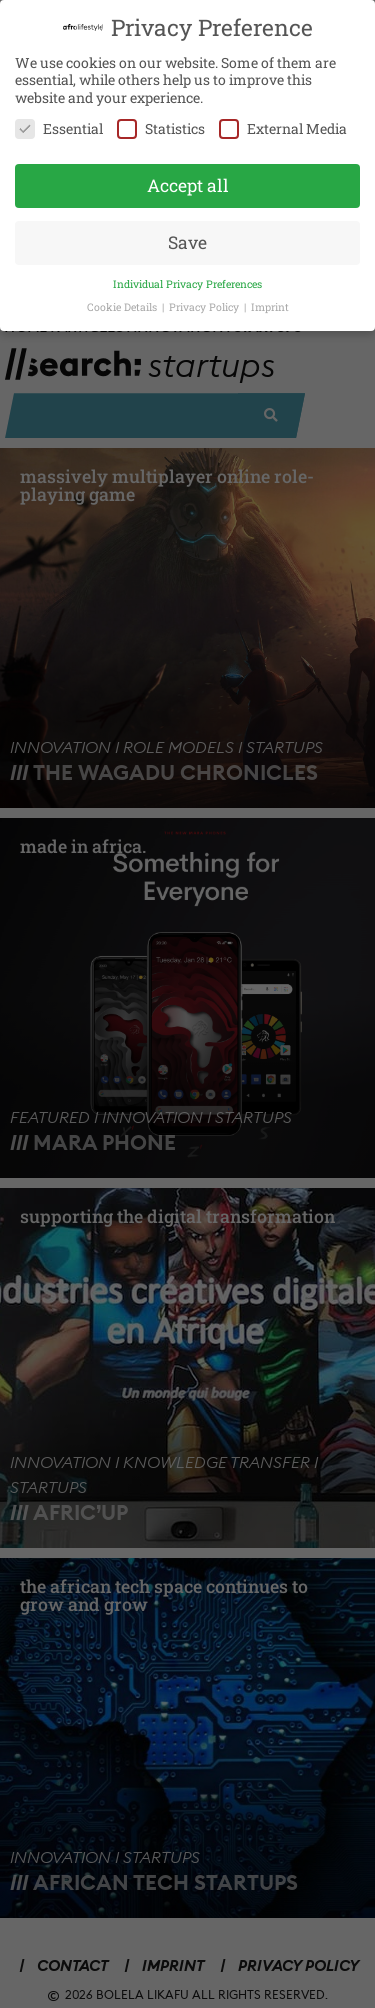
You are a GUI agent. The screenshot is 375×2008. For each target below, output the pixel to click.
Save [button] (187, 236)
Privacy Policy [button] (205, 301)
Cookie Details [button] (123, 301)
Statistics (161, 123)
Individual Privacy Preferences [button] (187, 278)
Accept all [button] (188, 180)
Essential (59, 123)
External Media (283, 123)
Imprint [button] (270, 301)
